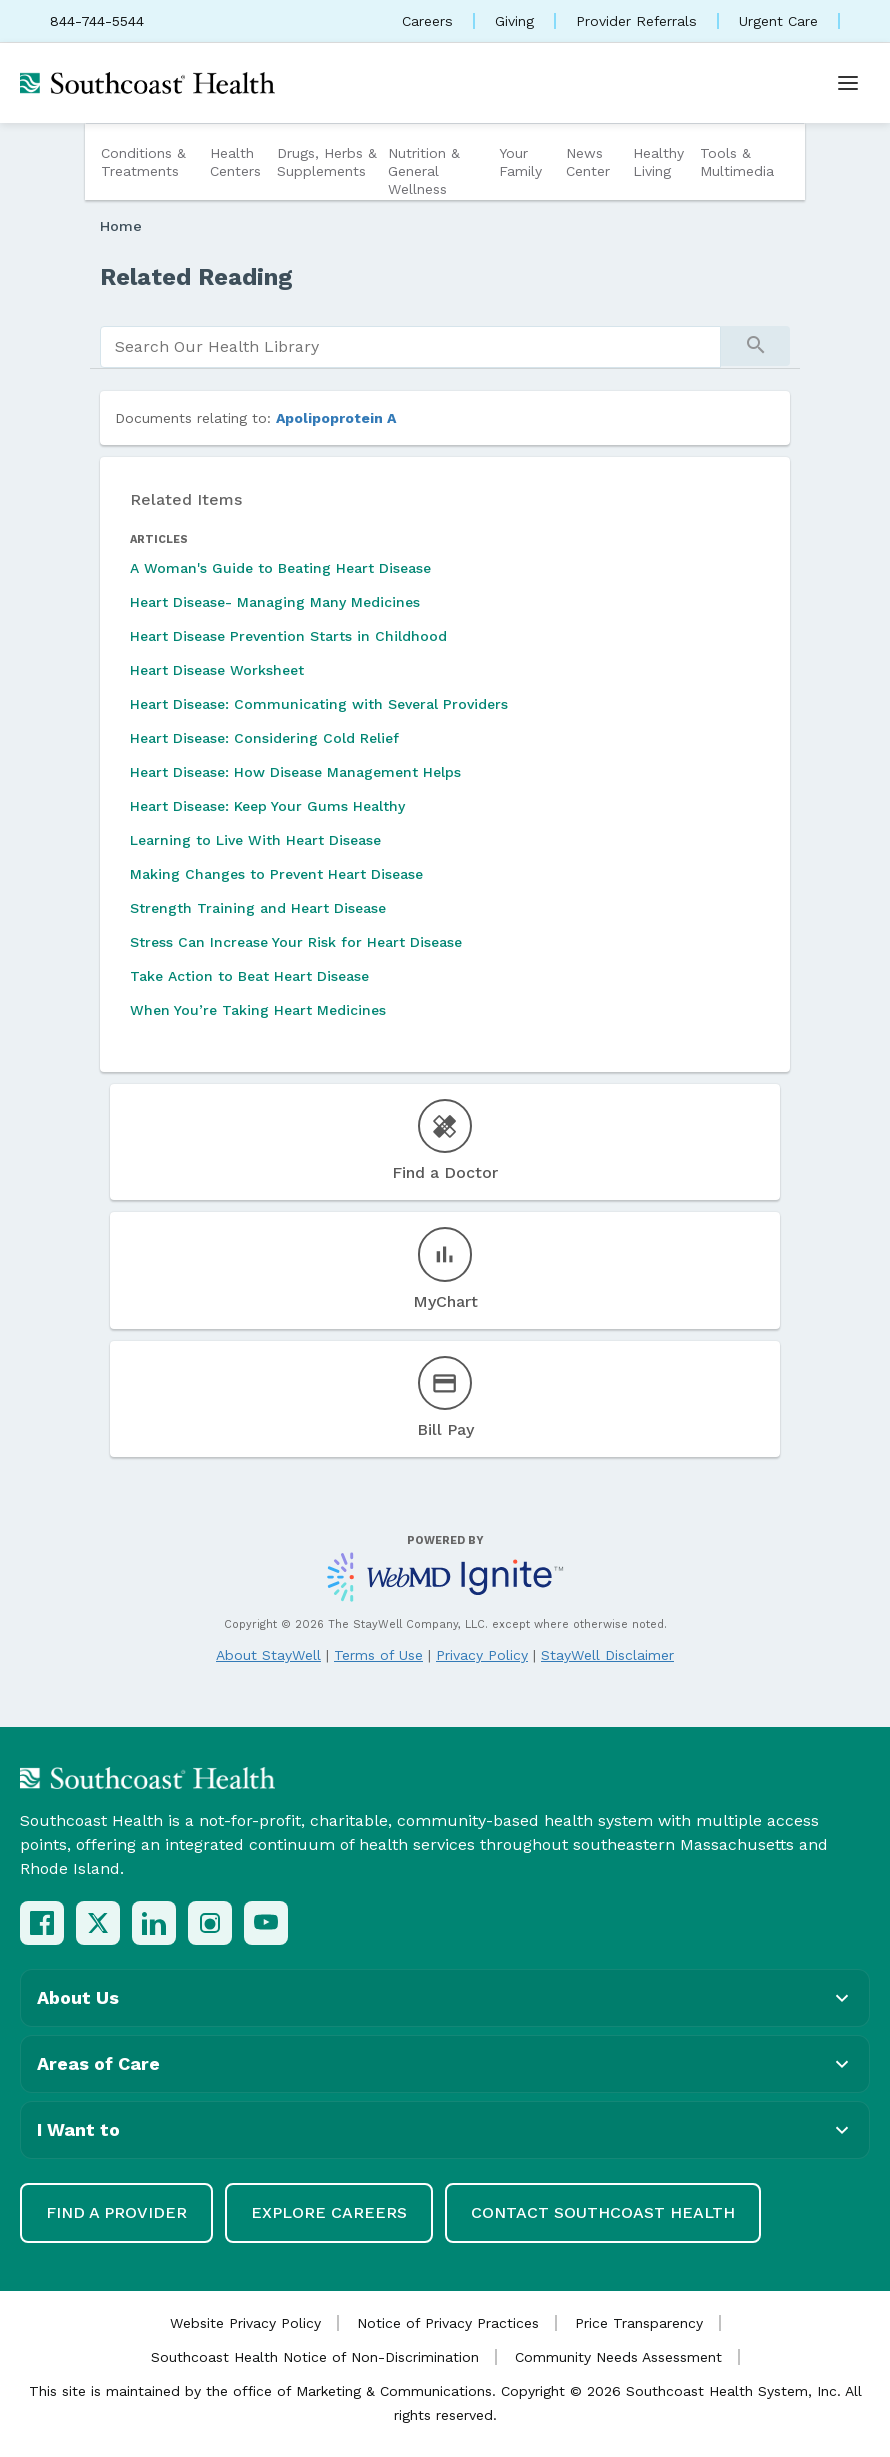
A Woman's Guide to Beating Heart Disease (280, 568)
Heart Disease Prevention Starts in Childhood (288, 636)
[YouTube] (266, 1923)
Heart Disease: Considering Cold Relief (264, 738)
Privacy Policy (482, 1655)
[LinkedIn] (154, 1923)
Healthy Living (658, 162)
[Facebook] (42, 1923)
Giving (514, 21)
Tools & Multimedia (737, 162)
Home (121, 226)
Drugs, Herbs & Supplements (327, 162)
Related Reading (196, 277)
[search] (410, 347)
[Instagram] (210, 1923)
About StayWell (268, 1655)
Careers (427, 21)
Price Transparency (639, 2323)
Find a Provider (116, 2212)
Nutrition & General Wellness (424, 171)
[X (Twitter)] (98, 1923)
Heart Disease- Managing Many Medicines (275, 602)
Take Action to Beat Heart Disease (249, 976)
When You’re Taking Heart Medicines (258, 1010)
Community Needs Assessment (618, 2357)
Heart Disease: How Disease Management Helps (295, 772)
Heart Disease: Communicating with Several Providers (319, 704)
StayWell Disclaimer (607, 1655)
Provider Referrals (636, 21)
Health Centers (235, 162)
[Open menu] (848, 83)
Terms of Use (378, 1655)
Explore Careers (329, 2212)
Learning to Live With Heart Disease (255, 840)
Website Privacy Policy (245, 2323)
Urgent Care (778, 21)
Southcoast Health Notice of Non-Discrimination (315, 2357)
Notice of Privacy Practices (448, 2323)
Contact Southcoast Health (603, 2212)
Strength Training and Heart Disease (258, 908)
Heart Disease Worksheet (217, 670)
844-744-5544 (97, 21)
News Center (588, 162)
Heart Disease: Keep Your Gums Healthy (267, 806)
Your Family (520, 162)
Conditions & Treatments (143, 162)
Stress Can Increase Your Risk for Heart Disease (296, 942)
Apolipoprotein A (336, 418)
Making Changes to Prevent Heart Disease (276, 874)
